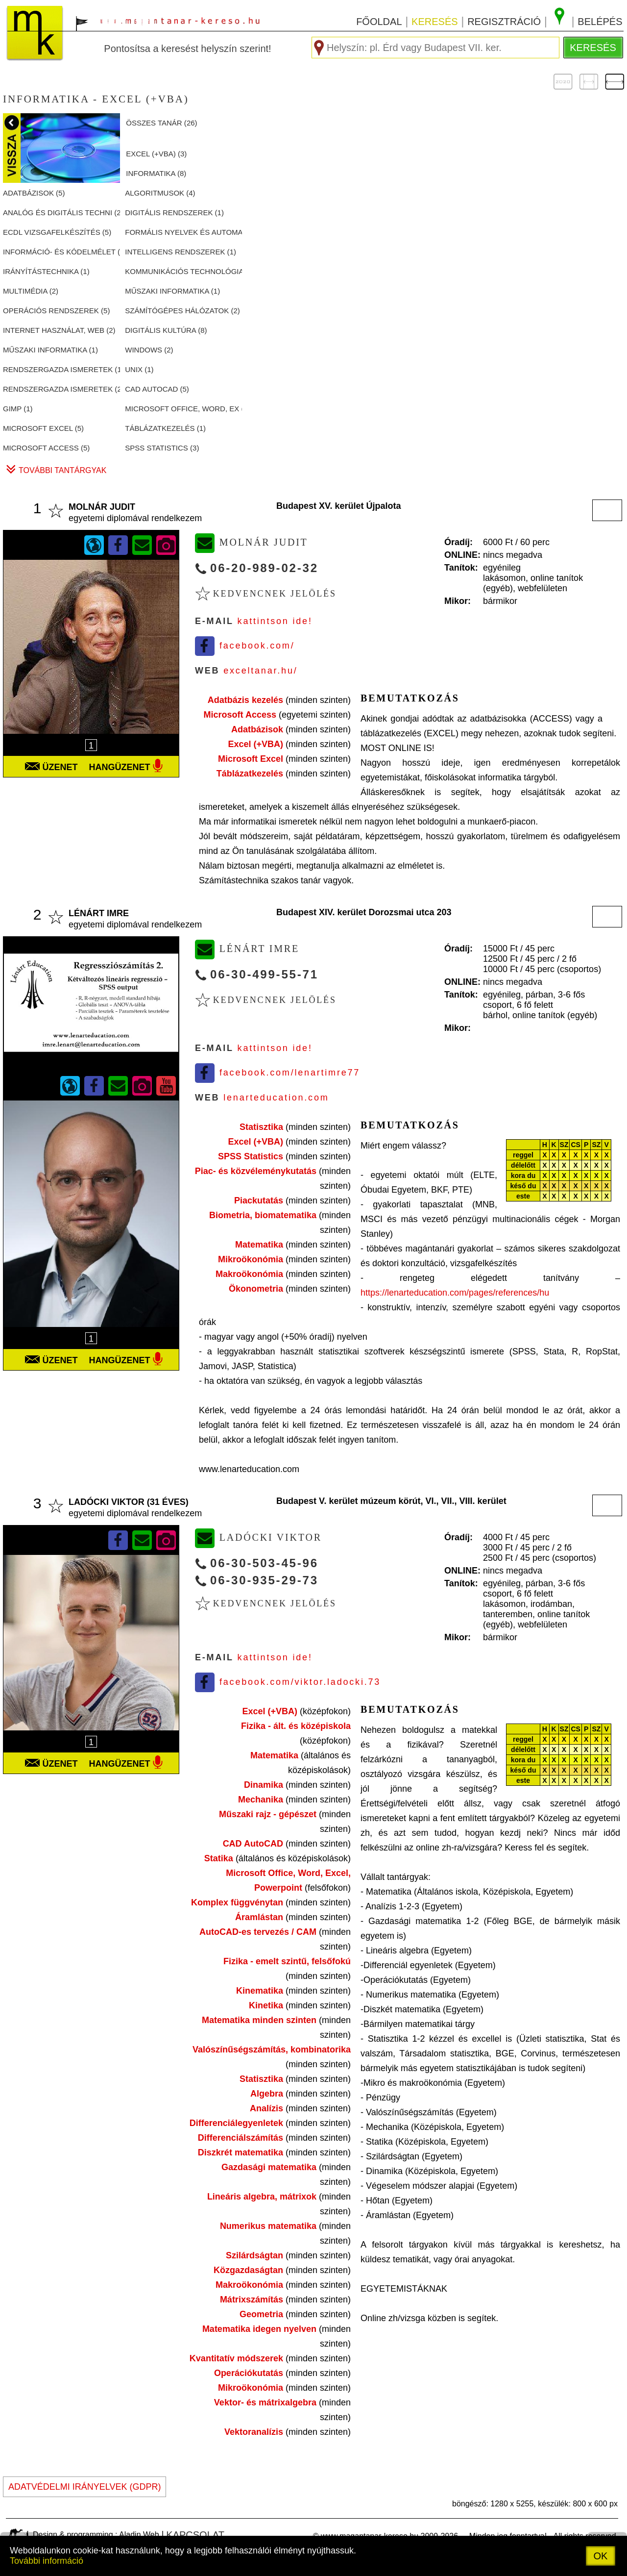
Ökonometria (256, 1289)
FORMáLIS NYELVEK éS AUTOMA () (183, 232)
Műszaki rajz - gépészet (267, 1814)
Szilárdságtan (254, 2255)
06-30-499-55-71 (264, 974)
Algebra (266, 2094)
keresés (434, 21)
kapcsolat (195, 2534)
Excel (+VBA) (255, 744)
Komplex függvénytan (237, 1902)
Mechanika (260, 1799)
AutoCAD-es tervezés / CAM (257, 1932)
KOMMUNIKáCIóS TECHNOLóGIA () (183, 271)
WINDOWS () (149, 350)
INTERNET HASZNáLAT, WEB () (59, 330)
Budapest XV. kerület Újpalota (338, 506)
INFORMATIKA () (156, 173)
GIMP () (18, 408)
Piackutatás (258, 1200)
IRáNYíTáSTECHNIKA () (46, 271)
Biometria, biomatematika (262, 1215)
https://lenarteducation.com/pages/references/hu (455, 1293)
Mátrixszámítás (251, 2299)
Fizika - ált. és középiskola (296, 1726)
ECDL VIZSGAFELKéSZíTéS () (57, 232)
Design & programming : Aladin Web (96, 2534)
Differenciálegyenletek (236, 2123)
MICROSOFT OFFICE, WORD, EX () (183, 408)
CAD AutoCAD (253, 1844)
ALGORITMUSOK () (160, 193)
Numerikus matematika (268, 2226)
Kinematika (259, 1991)
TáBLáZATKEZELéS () (165, 428)
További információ (46, 2561)
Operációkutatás (248, 2373)
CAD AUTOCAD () (157, 389)
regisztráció (504, 21)
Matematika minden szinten (259, 2020)
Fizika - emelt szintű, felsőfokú (287, 1961)
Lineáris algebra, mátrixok (261, 2196)
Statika (218, 1858)
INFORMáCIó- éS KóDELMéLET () (61, 252)
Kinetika (266, 2005)
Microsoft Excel (250, 759)
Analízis (266, 2108)
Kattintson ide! (275, 621)
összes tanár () (161, 123)
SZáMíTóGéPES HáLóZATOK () (182, 310)
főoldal (379, 21)
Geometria (261, 2314)
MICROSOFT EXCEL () (43, 428)
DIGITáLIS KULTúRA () (166, 330)
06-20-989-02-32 (264, 568)
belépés (600, 21)
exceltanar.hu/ (260, 670)
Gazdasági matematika (268, 2167)
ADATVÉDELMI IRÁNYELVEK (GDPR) (84, 2487)
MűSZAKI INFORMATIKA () (172, 291)
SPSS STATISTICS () (162, 448)
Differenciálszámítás (240, 2138)
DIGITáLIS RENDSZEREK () (174, 212)
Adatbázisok (257, 729)
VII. (448, 1501)
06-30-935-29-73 (264, 1580)
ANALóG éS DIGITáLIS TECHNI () (61, 212)
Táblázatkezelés (250, 773)
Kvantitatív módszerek (236, 2358)
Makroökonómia (249, 1274)
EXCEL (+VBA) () (156, 154)
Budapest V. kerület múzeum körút (348, 1501)
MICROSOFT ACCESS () (46, 448)
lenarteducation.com (276, 1097)
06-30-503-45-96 (264, 1563)
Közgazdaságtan (248, 2270)
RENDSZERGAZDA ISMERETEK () (61, 369)
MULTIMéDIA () (30, 291)
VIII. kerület (482, 1501)
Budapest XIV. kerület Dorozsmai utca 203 (363, 912)
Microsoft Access (240, 715)
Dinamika (263, 1785)
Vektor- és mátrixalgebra (265, 2402)
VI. (431, 1501)
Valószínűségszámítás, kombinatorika (272, 2049)
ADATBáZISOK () (34, 193)
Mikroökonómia (250, 1259)
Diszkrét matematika (240, 2152)
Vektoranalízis (253, 2432)
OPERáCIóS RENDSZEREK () (56, 310)
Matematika (259, 1245)
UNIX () (139, 369)
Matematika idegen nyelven (259, 2329)
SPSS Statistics (250, 1156)
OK (601, 2556)
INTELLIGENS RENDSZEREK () (180, 252)
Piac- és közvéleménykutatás (255, 1171)
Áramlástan (259, 1917)
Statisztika (261, 1127)
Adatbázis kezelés (245, 700)
